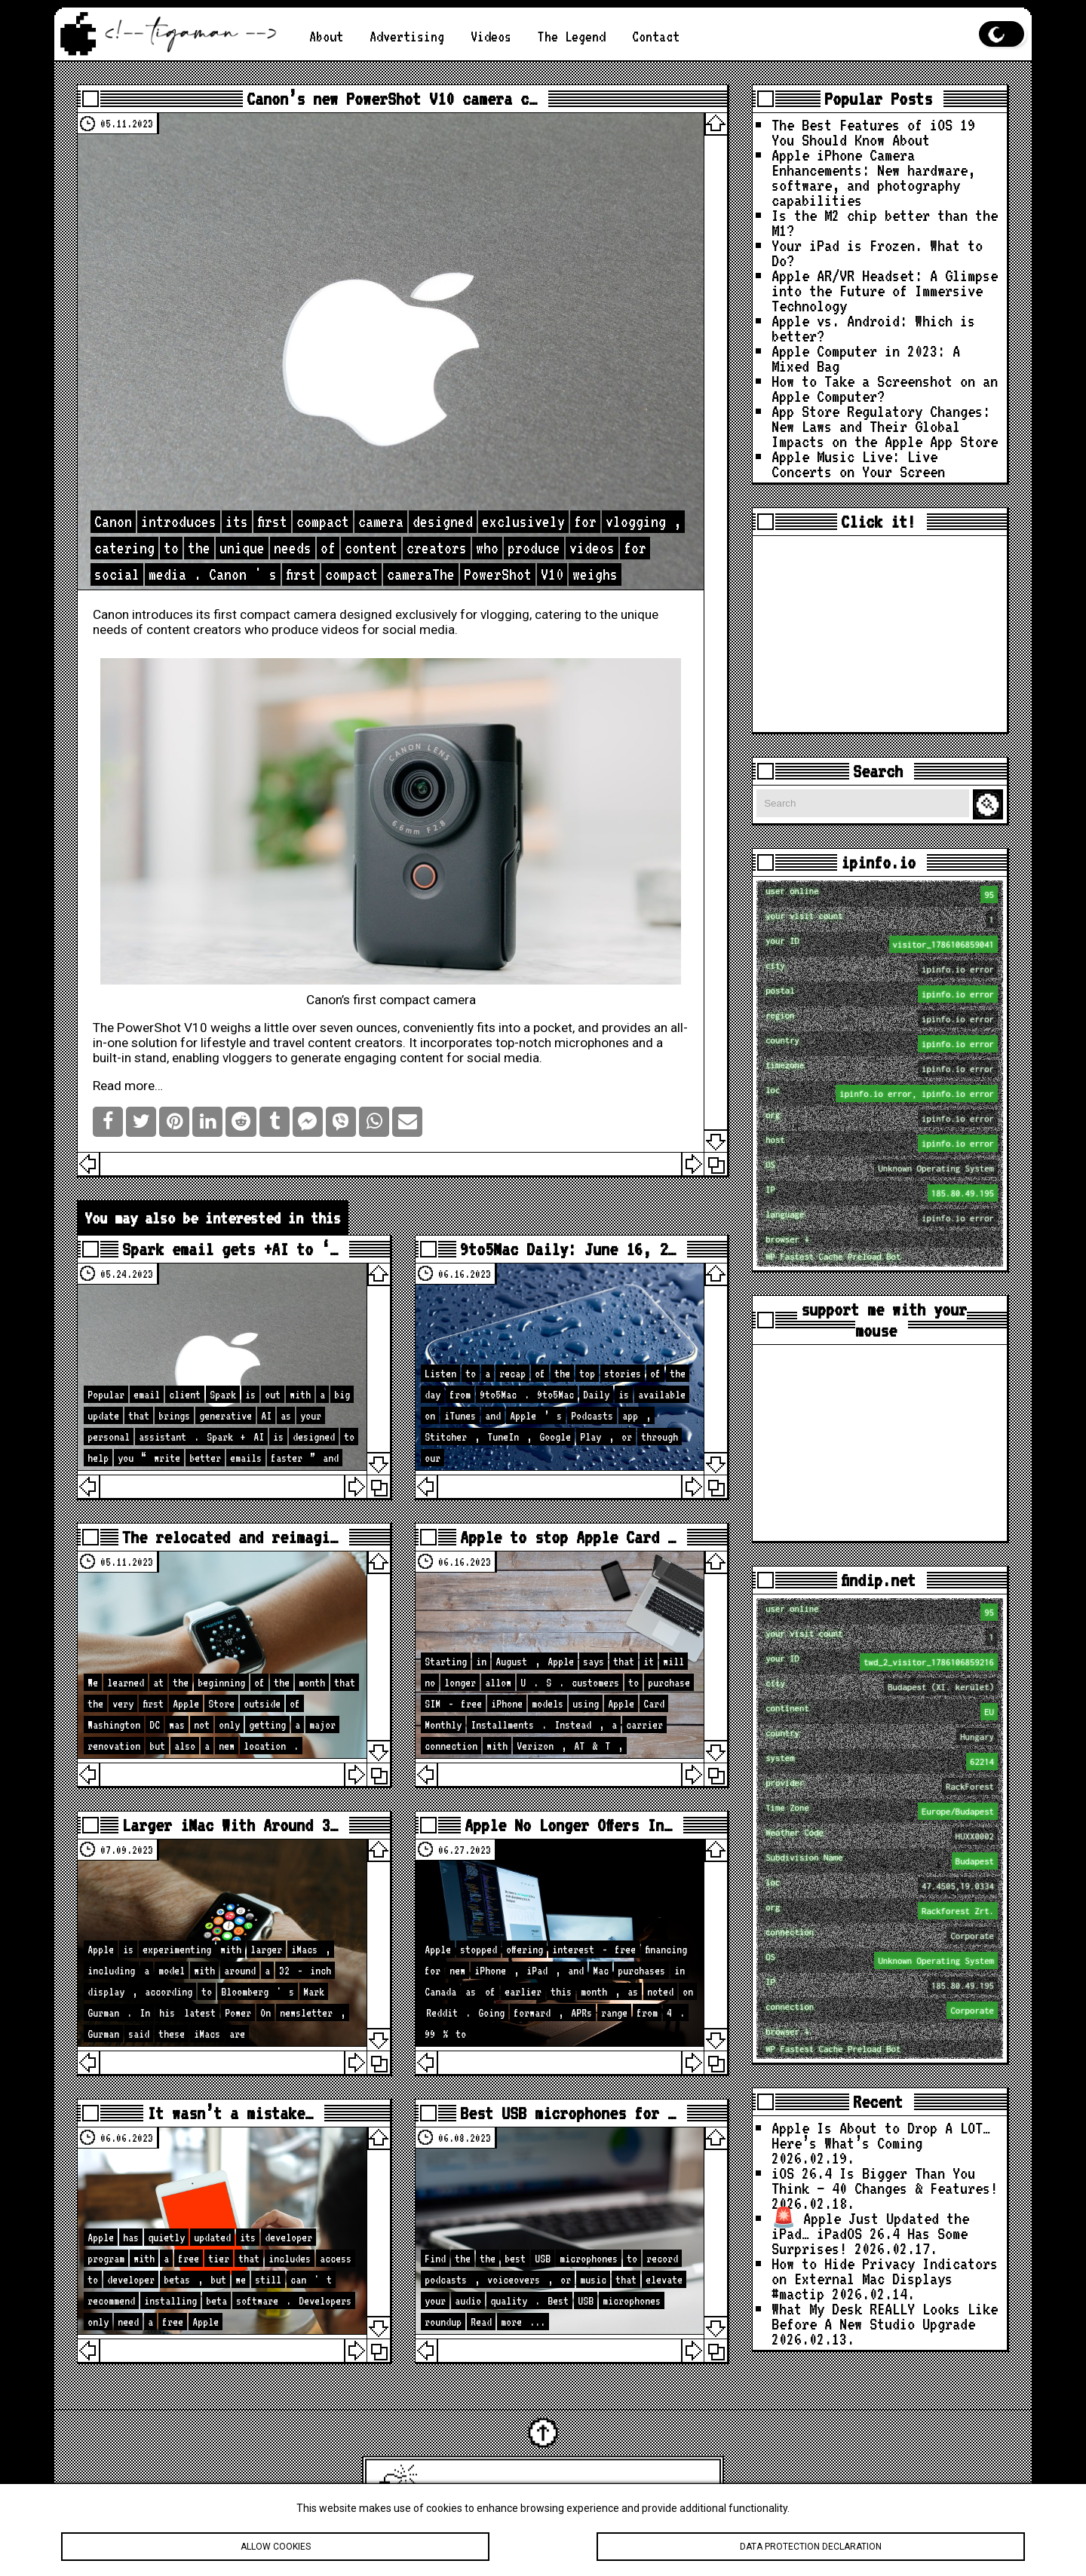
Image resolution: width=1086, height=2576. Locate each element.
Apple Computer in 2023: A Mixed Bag (866, 358)
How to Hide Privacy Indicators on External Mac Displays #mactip (885, 2278)
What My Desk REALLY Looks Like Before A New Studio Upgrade (885, 2316)
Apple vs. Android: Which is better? (873, 328)
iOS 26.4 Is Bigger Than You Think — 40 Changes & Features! (885, 2180)
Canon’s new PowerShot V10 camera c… (392, 98)
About (326, 36)
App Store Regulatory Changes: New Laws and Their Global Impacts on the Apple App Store (885, 426)
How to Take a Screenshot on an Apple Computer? (885, 388)
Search (990, 804)
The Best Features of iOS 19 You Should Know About (873, 132)
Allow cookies (275, 2549)
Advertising (407, 36)
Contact (656, 36)
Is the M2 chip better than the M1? (885, 222)
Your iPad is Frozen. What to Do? (877, 252)
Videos (491, 36)
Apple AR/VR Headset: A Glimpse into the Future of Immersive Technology (885, 290)
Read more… (128, 1085)
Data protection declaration (810, 2549)
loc (881, 1093)
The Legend (572, 36)
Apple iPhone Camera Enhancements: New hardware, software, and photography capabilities (873, 177)
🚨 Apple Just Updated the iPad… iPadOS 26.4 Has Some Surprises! (870, 2233)
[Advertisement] (879, 634)
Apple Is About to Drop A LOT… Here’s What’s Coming (881, 2135)
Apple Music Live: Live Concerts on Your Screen (858, 463)
